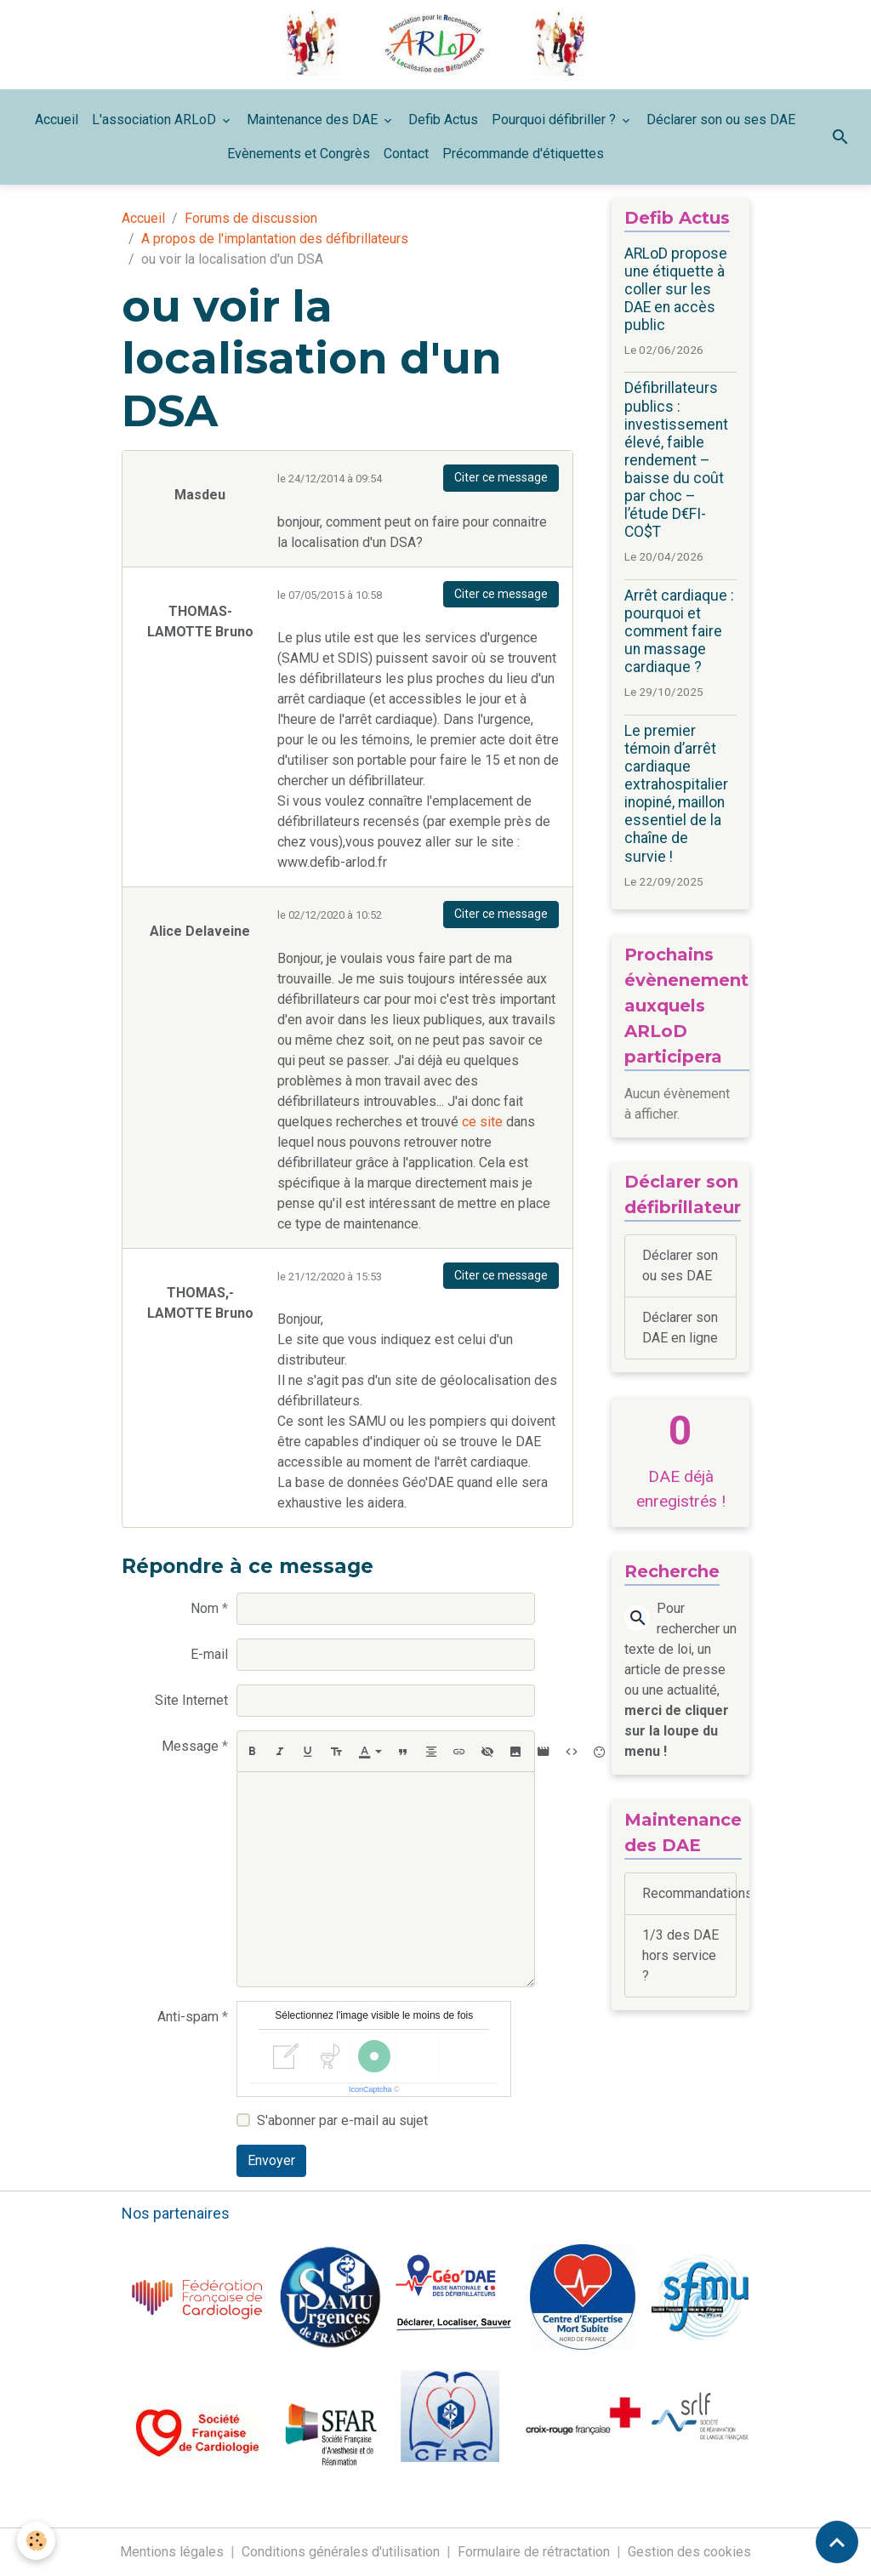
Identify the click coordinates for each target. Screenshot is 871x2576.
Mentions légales (172, 2552)
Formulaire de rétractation (534, 2552)
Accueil (56, 119)
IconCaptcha (370, 2089)
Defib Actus (443, 119)
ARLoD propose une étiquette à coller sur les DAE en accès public (675, 289)
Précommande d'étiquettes (523, 153)
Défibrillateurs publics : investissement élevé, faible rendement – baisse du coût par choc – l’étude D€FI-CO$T (676, 459)
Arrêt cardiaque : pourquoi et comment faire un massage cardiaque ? (679, 631)
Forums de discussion (251, 218)
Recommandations (689, 1893)
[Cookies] (36, 2541)
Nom (205, 1608)
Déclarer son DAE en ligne (680, 1327)
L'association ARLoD (155, 119)
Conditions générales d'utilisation (341, 2552)
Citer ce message (501, 477)
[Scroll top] (837, 2542)
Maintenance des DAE (314, 119)
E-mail (209, 1654)
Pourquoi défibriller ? (555, 119)
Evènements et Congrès (298, 153)
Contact (406, 153)
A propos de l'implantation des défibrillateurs (274, 239)
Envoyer (271, 2160)
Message (190, 1746)
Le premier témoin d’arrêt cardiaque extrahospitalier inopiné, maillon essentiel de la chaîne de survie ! (676, 793)
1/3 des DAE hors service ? (680, 1955)
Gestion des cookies (689, 2552)
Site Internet (191, 1700)
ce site (482, 1122)
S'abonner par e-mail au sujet (342, 2120)
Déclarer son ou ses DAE (720, 119)
